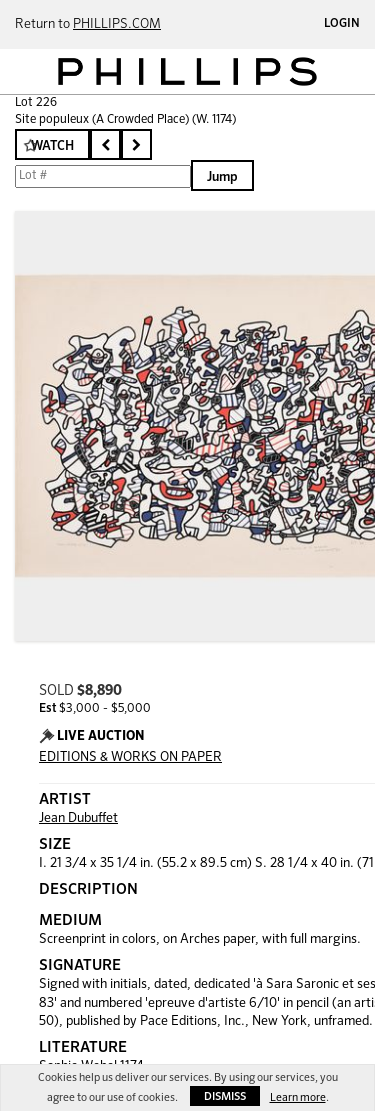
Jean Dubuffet (78, 818)
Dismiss (225, 1096)
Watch (52, 146)
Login (342, 24)
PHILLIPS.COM (117, 24)
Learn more (298, 1097)
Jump (222, 177)
